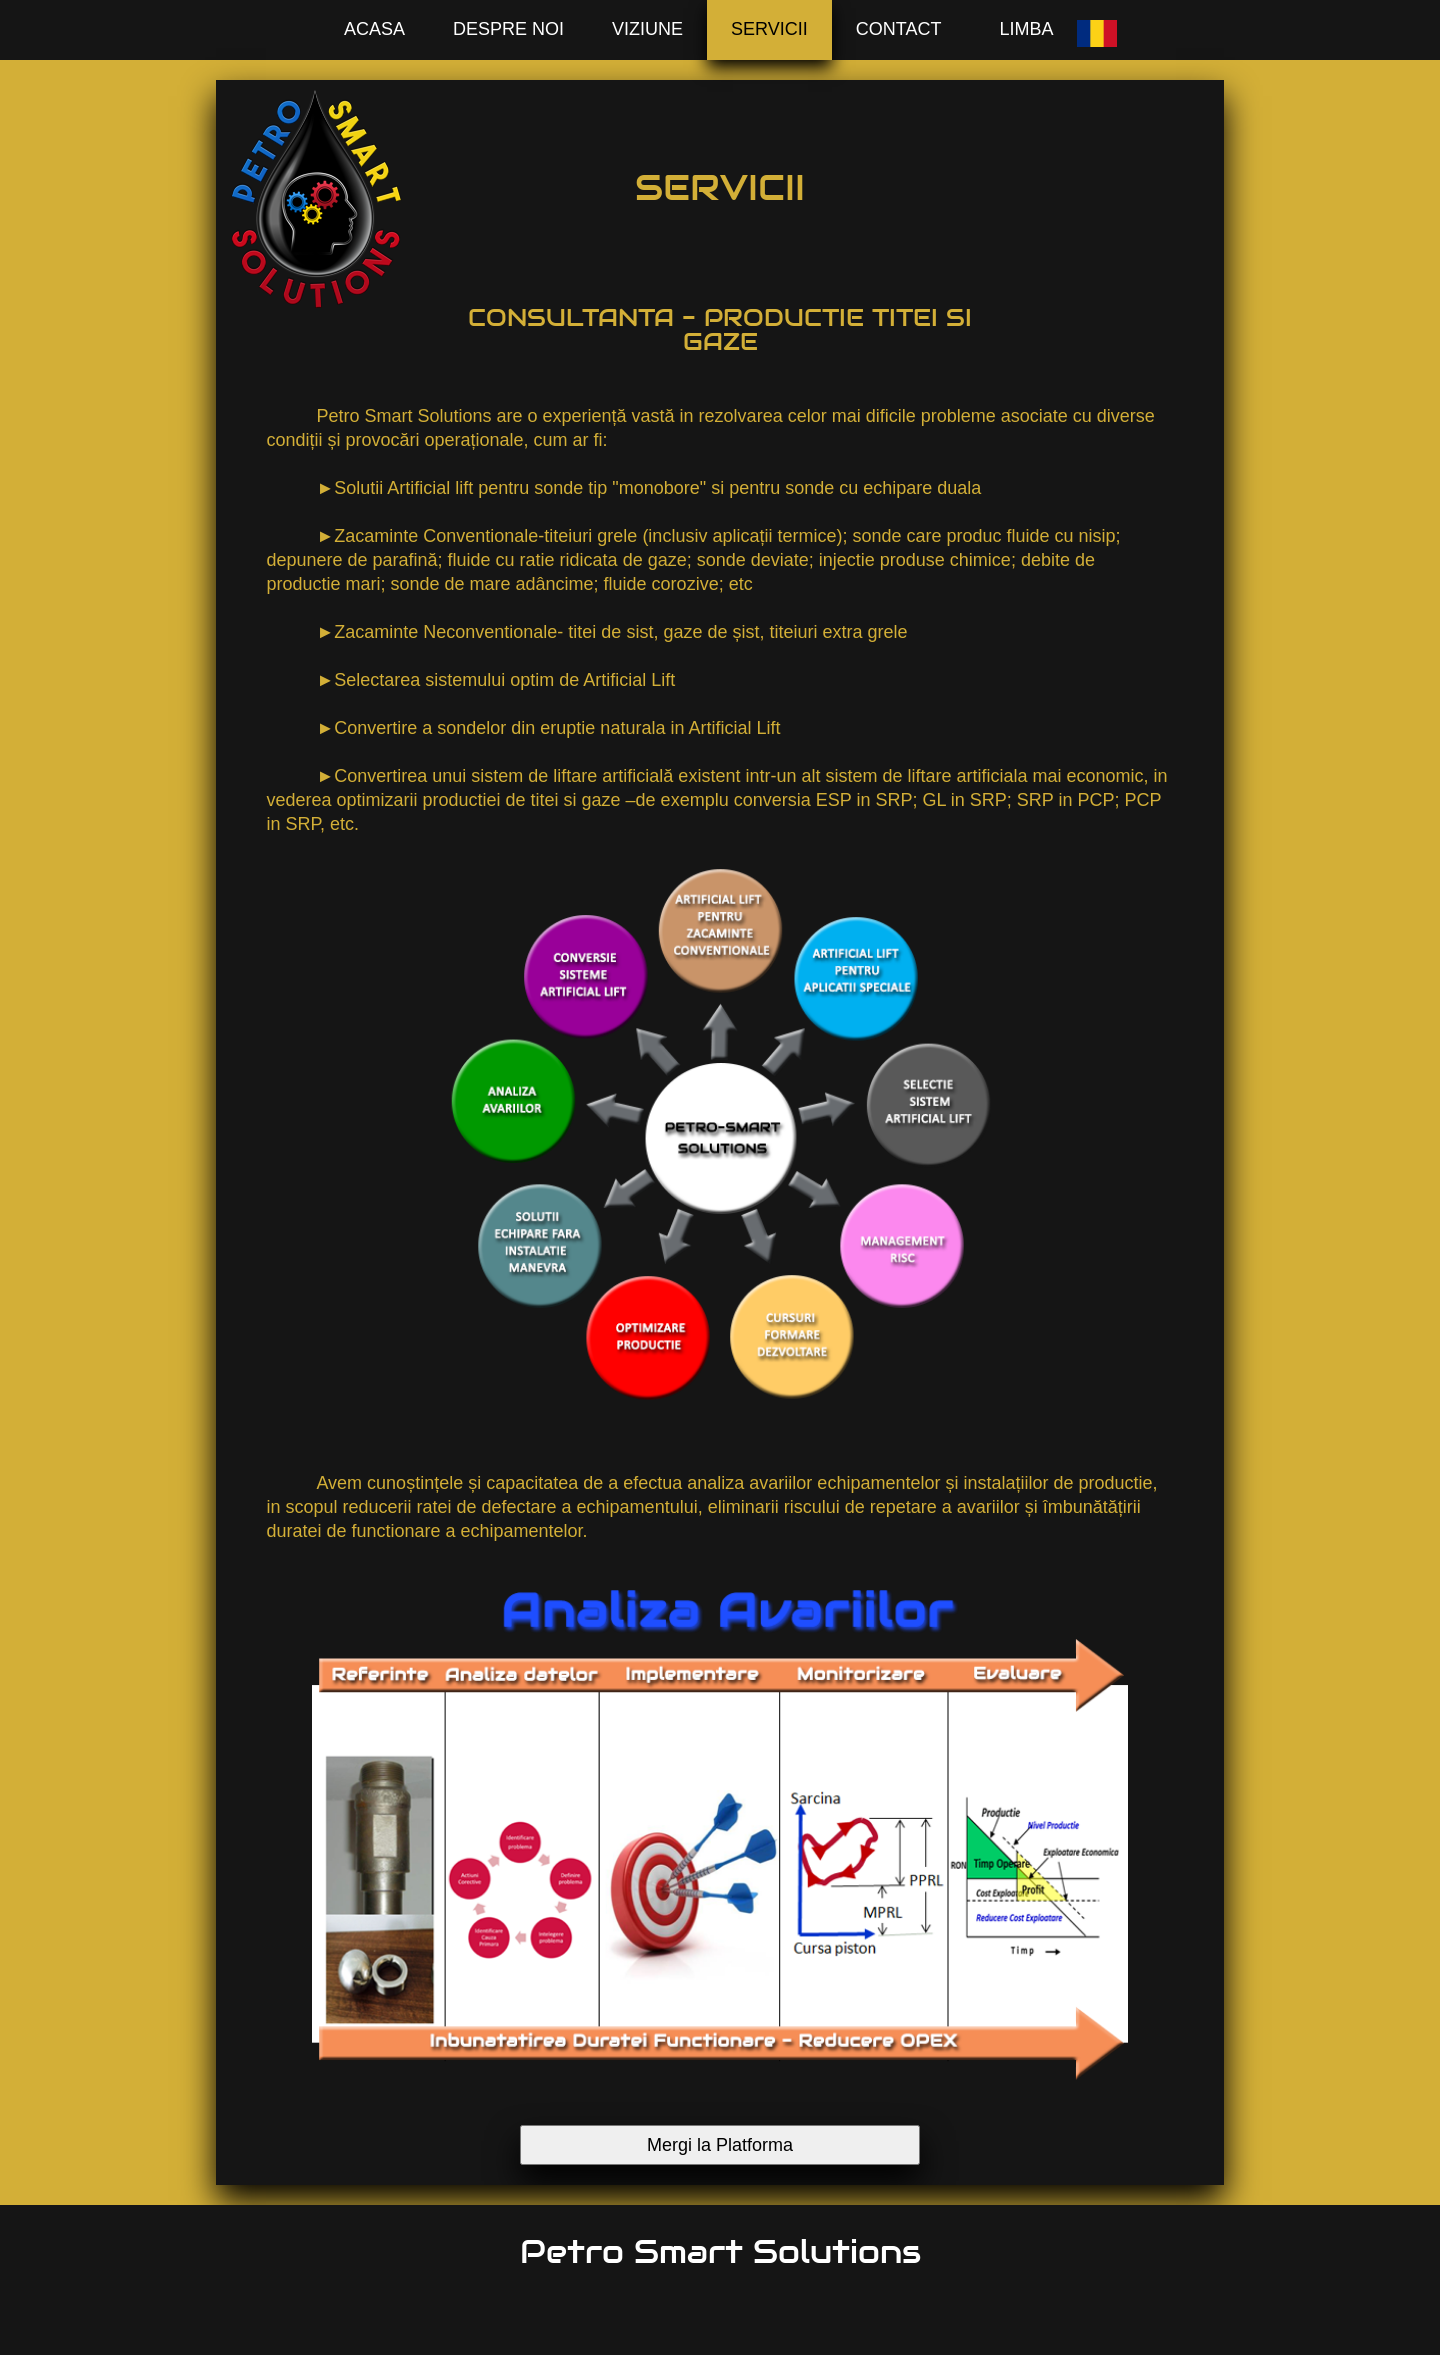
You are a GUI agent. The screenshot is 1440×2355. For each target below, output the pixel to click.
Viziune (647, 29)
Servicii (769, 29)
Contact (899, 29)
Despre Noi (508, 29)
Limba (1026, 29)
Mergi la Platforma (720, 2145)
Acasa (374, 29)
